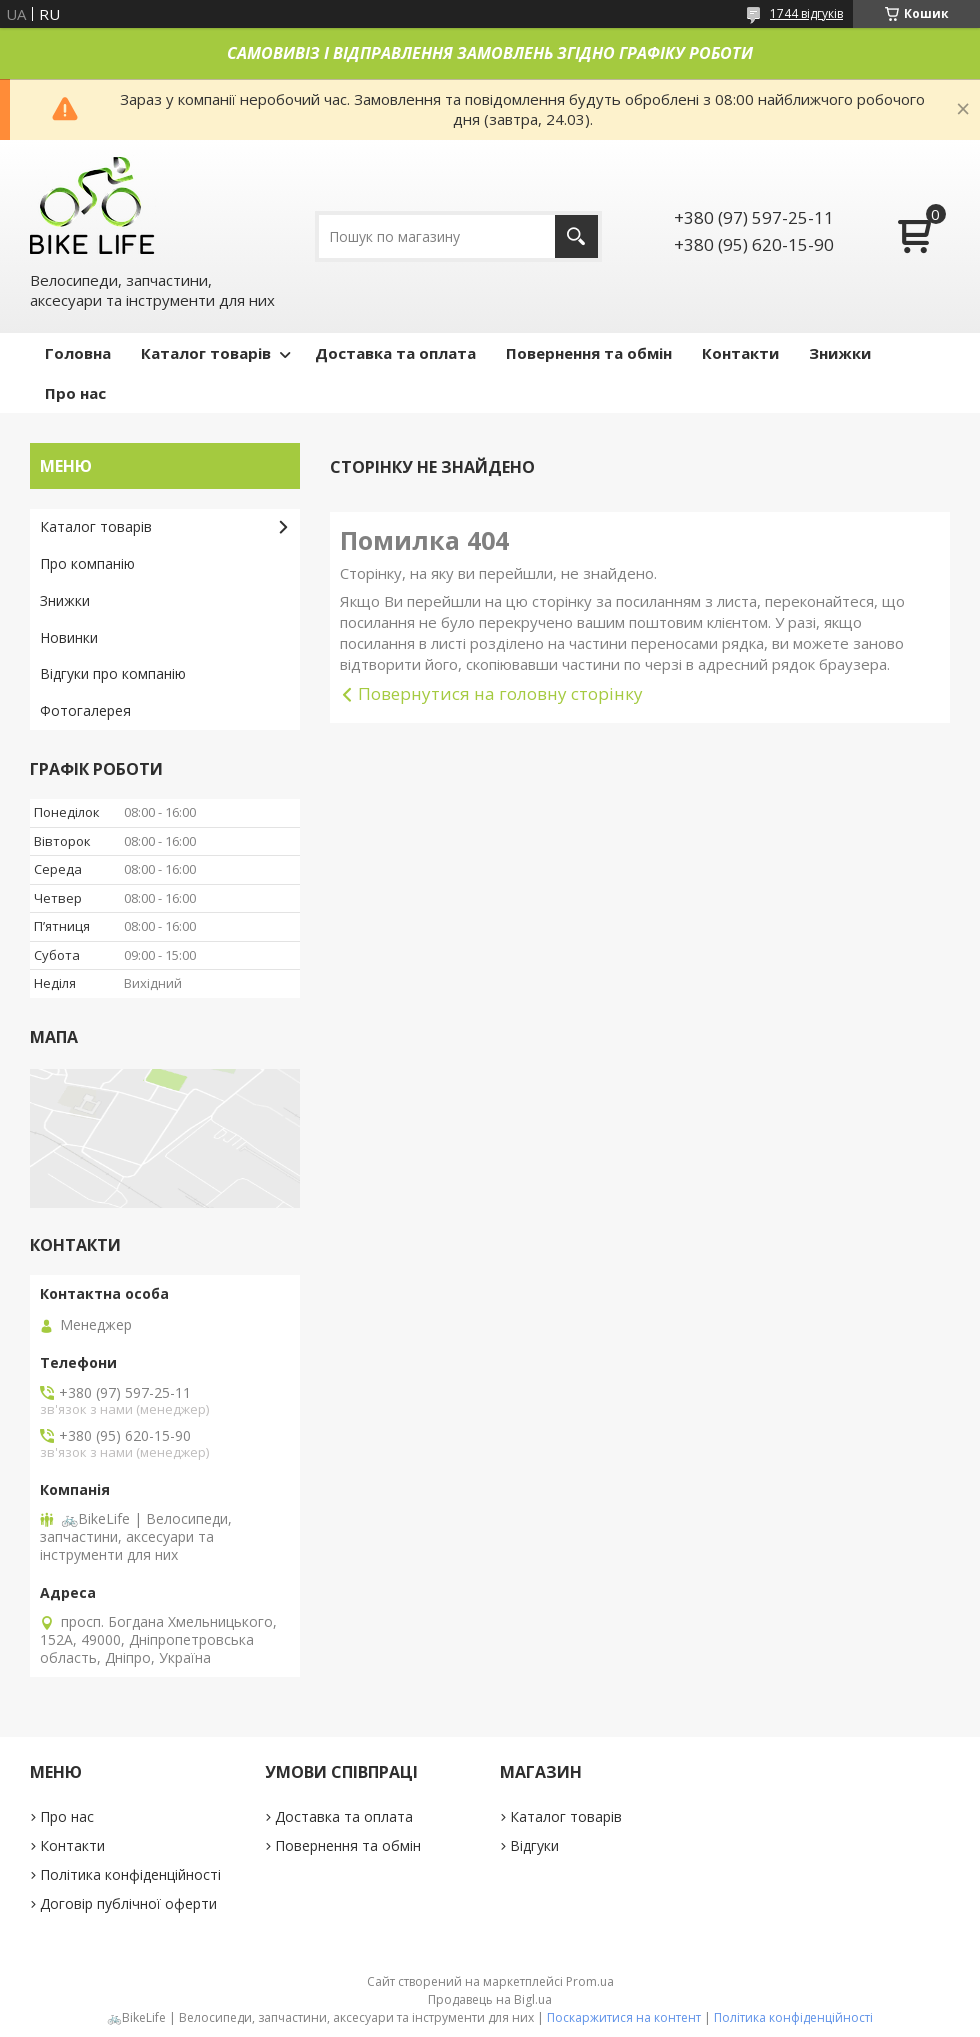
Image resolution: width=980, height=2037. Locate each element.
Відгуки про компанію (113, 673)
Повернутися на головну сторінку (500, 693)
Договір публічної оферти (128, 1903)
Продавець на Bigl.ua (490, 1999)
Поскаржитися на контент (624, 2017)
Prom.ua (590, 1981)
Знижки (840, 353)
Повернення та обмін (589, 353)
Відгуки (534, 1845)
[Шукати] (576, 236)
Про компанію (87, 563)
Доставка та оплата (395, 353)
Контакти (740, 353)
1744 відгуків (806, 13)
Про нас (75, 393)
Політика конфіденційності (130, 1874)
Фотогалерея (85, 710)
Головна (78, 353)
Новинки (69, 637)
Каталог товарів (206, 353)
